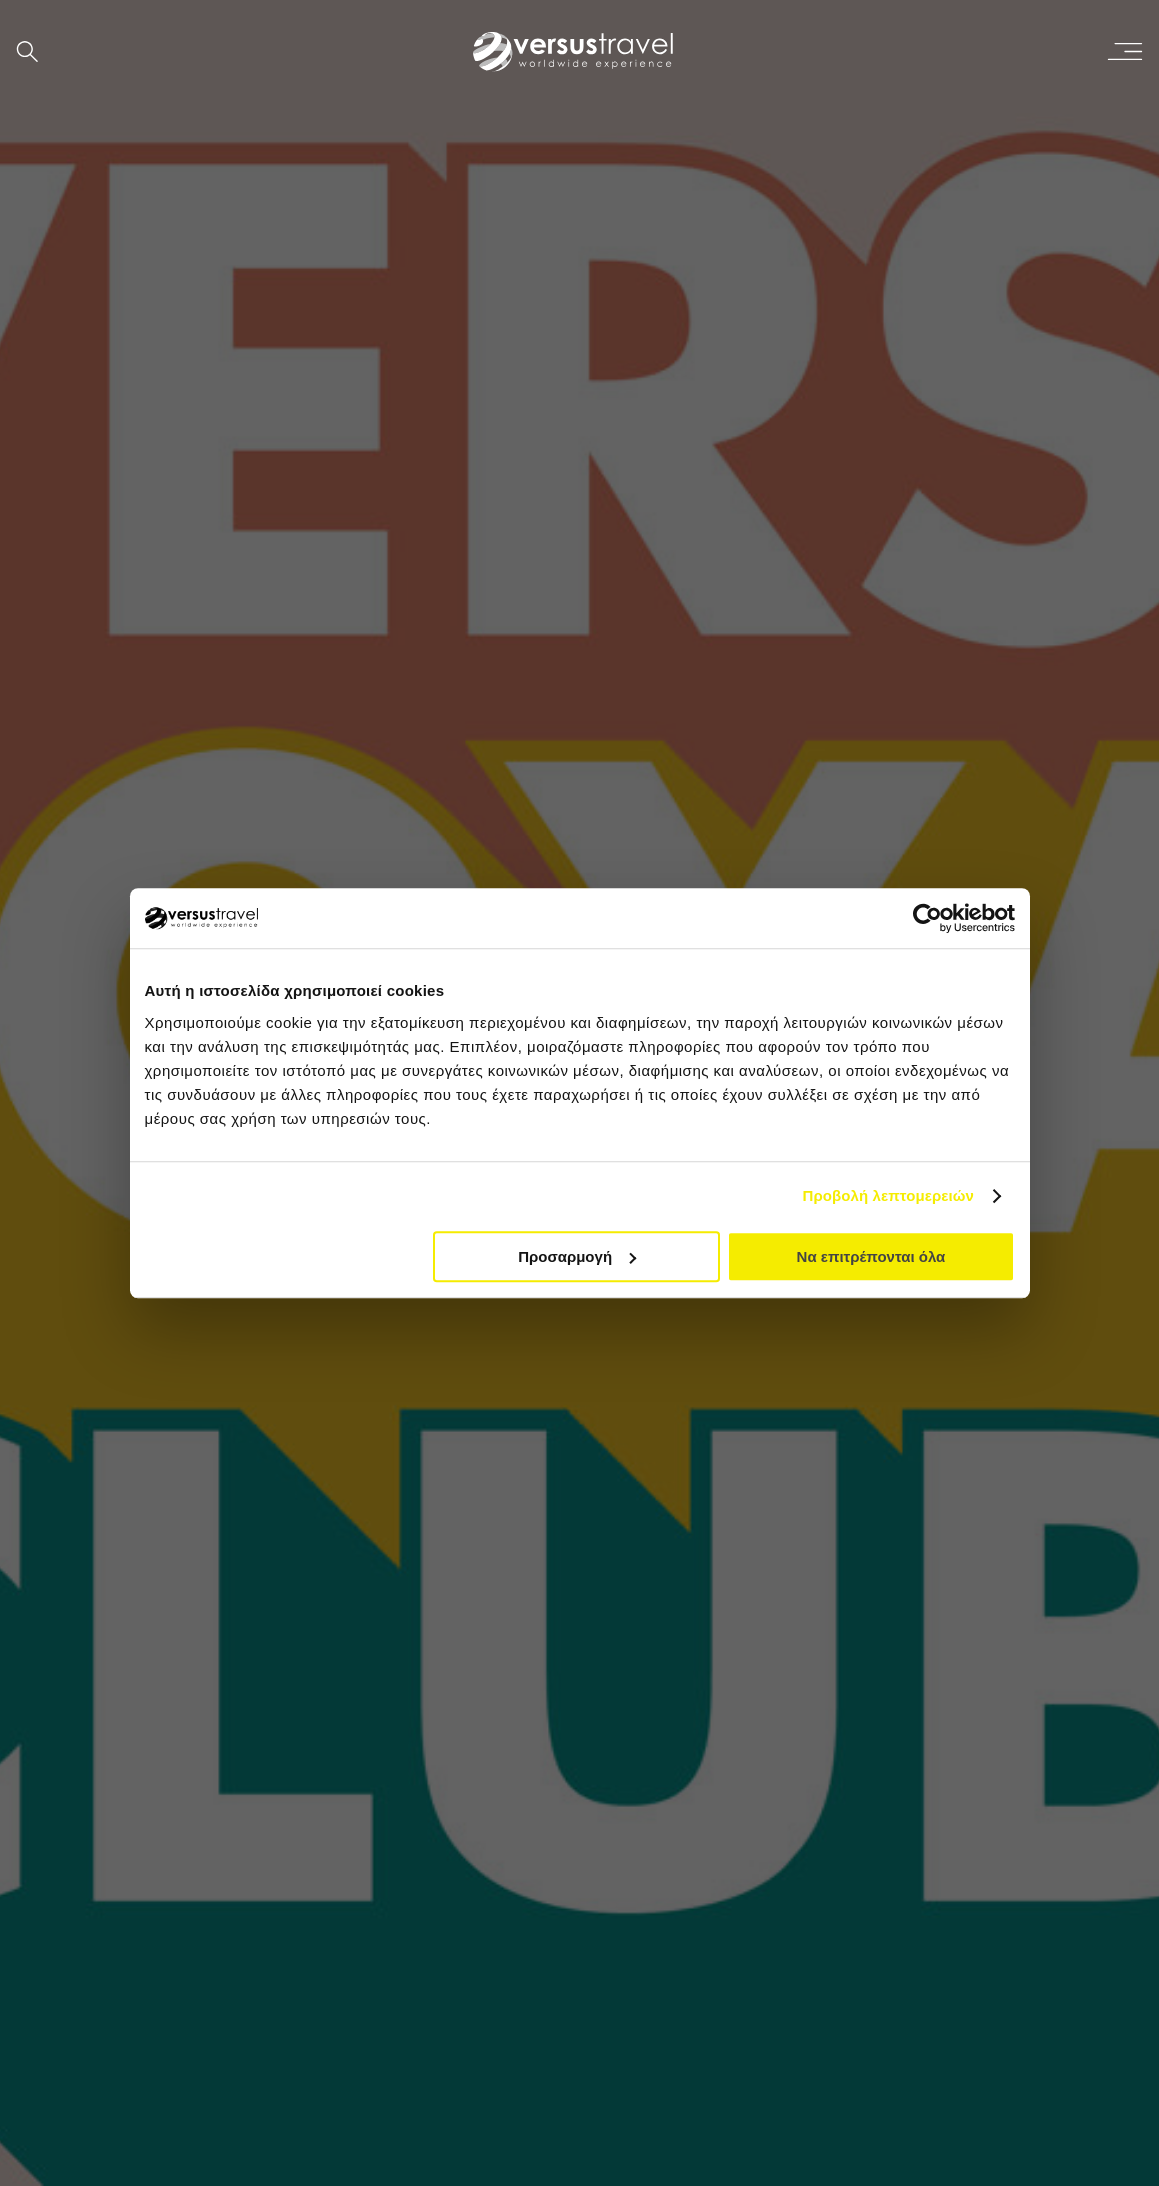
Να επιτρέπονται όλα (871, 1256)
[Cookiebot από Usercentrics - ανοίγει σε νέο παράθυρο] (927, 918)
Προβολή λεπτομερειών (889, 1195)
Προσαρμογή (577, 1256)
